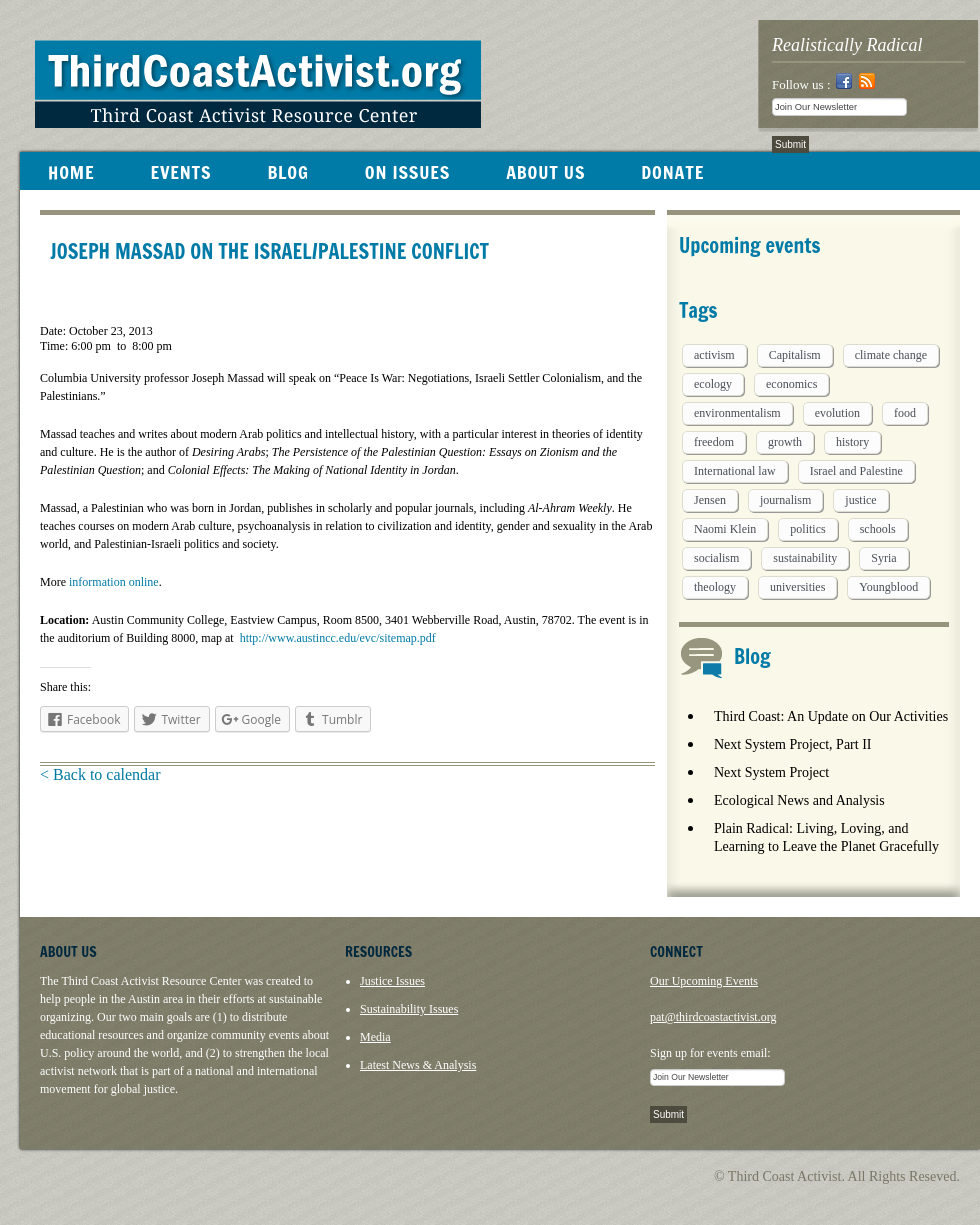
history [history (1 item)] (852, 442)
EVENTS (180, 172)
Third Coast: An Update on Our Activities (831, 716)
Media (375, 1037)
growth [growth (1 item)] (785, 442)
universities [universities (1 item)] (797, 587)
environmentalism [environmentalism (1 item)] (737, 413)
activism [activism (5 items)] (714, 355)
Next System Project (771, 772)
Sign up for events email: (710, 1053)
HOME (71, 172)
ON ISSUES (407, 172)
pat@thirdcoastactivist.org (713, 1017)
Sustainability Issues (409, 1009)
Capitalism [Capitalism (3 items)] (795, 355)
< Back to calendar (100, 774)
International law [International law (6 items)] (735, 471)
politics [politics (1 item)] (807, 529)
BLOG (287, 172)
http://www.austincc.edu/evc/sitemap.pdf (338, 638)
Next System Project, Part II (792, 744)
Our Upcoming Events (704, 981)
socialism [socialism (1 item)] (716, 558)
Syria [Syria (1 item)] (883, 558)
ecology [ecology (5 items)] (713, 384)
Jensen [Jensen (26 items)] (710, 500)
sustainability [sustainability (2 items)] (805, 558)
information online (112, 582)
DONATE (672, 172)
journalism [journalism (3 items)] (785, 500)
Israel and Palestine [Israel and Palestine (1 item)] (856, 471)
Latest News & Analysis (418, 1065)
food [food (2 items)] (905, 413)
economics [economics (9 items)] (791, 384)
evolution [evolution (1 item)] (837, 413)
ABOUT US (545, 172)
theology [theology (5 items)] (715, 587)
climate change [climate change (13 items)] (891, 355)
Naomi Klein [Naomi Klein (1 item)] (725, 529)
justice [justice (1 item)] (860, 500)
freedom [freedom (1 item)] (714, 442)
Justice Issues (392, 981)
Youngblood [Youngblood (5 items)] (888, 587)
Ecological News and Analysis (799, 800)
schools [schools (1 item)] (878, 529)
